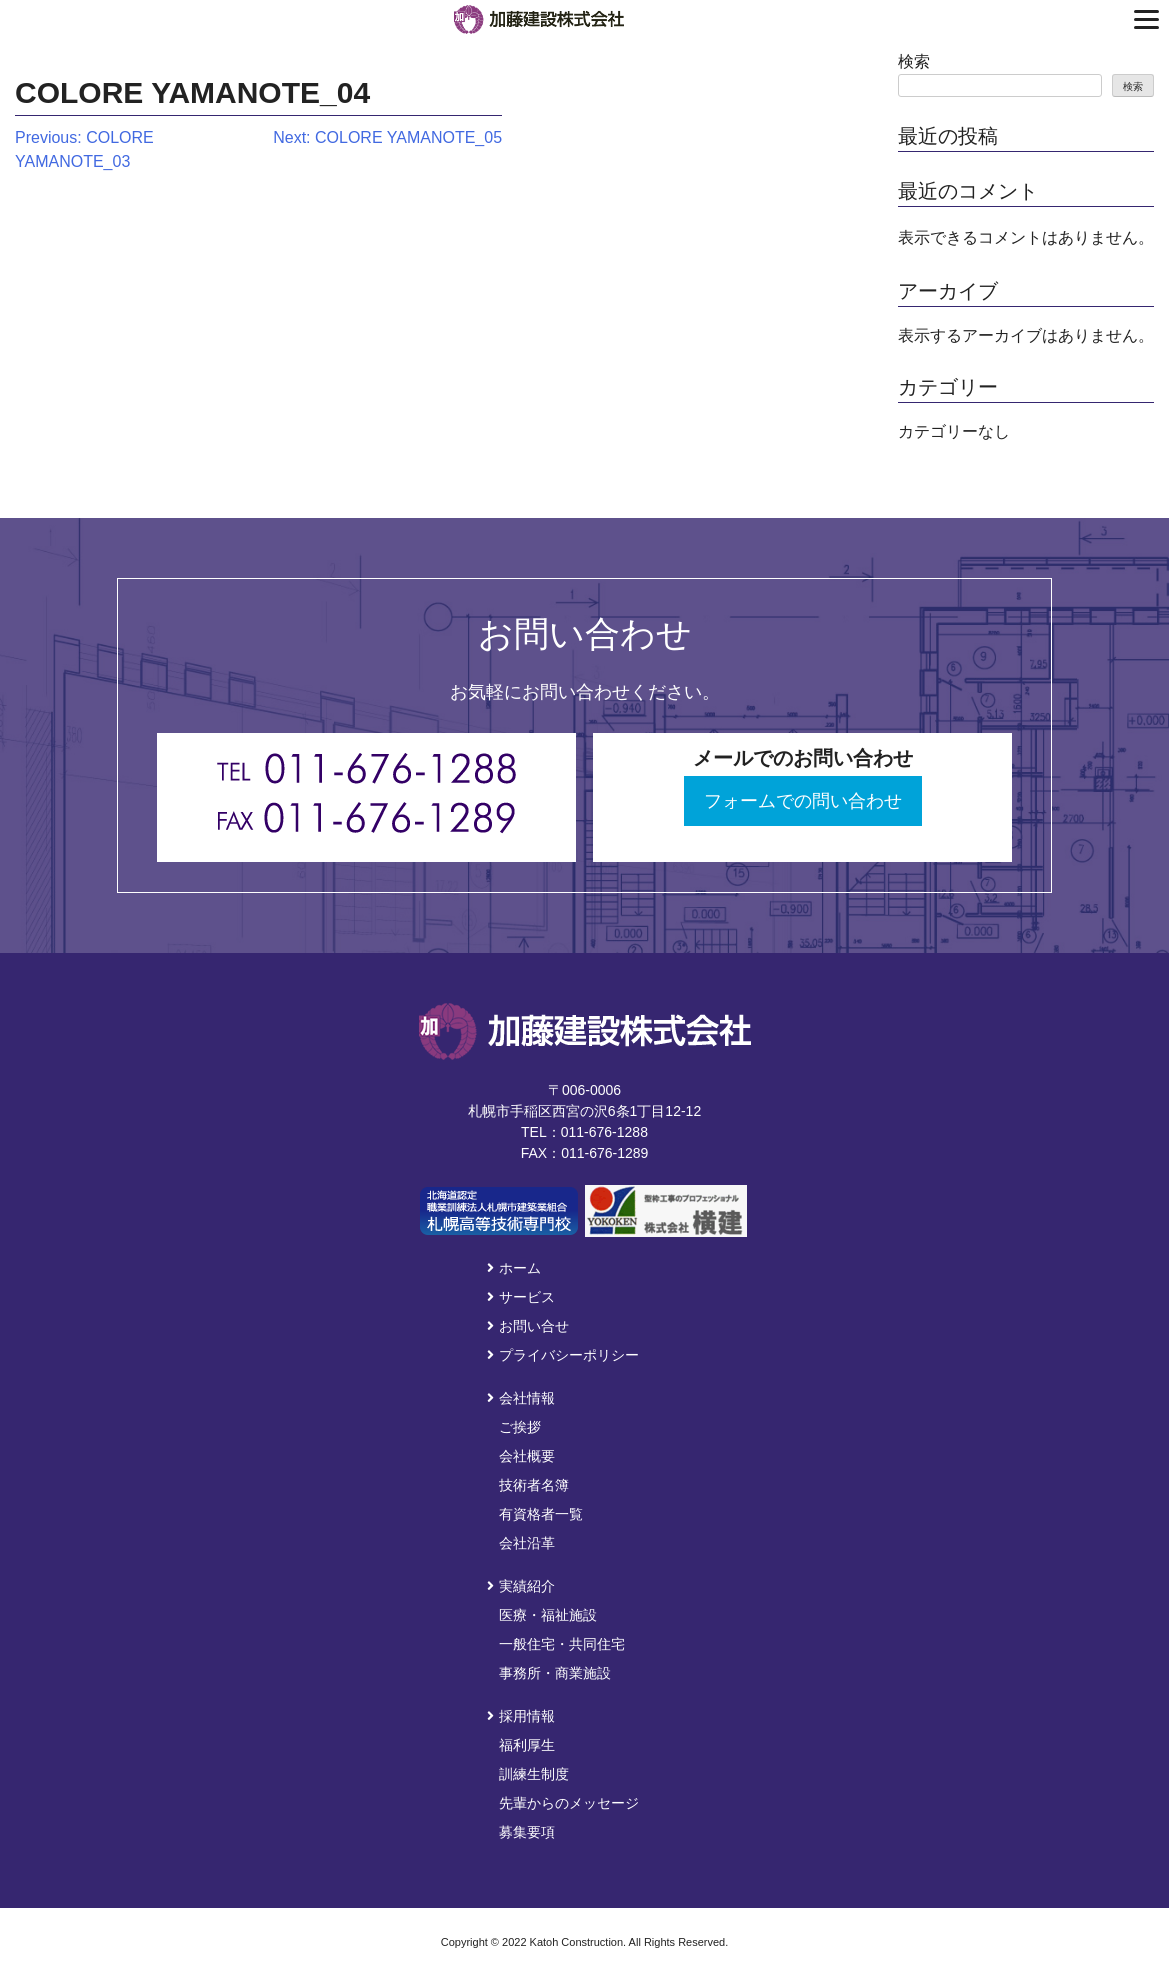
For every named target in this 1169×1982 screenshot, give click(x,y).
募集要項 (527, 1832)
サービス (521, 1297)
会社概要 (527, 1456)
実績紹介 (521, 1586)
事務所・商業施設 (555, 1673)
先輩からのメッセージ (569, 1803)
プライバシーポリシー (563, 1355)
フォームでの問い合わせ (803, 801)
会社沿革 (527, 1543)
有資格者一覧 (541, 1514)
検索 (914, 61)
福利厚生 (527, 1745)
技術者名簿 (534, 1485)
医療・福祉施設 (548, 1615)
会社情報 (521, 1398)
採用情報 (521, 1716)
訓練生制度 (534, 1774)
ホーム (514, 1268)
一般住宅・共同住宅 (562, 1644)
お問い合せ (528, 1326)
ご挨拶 (520, 1427)
